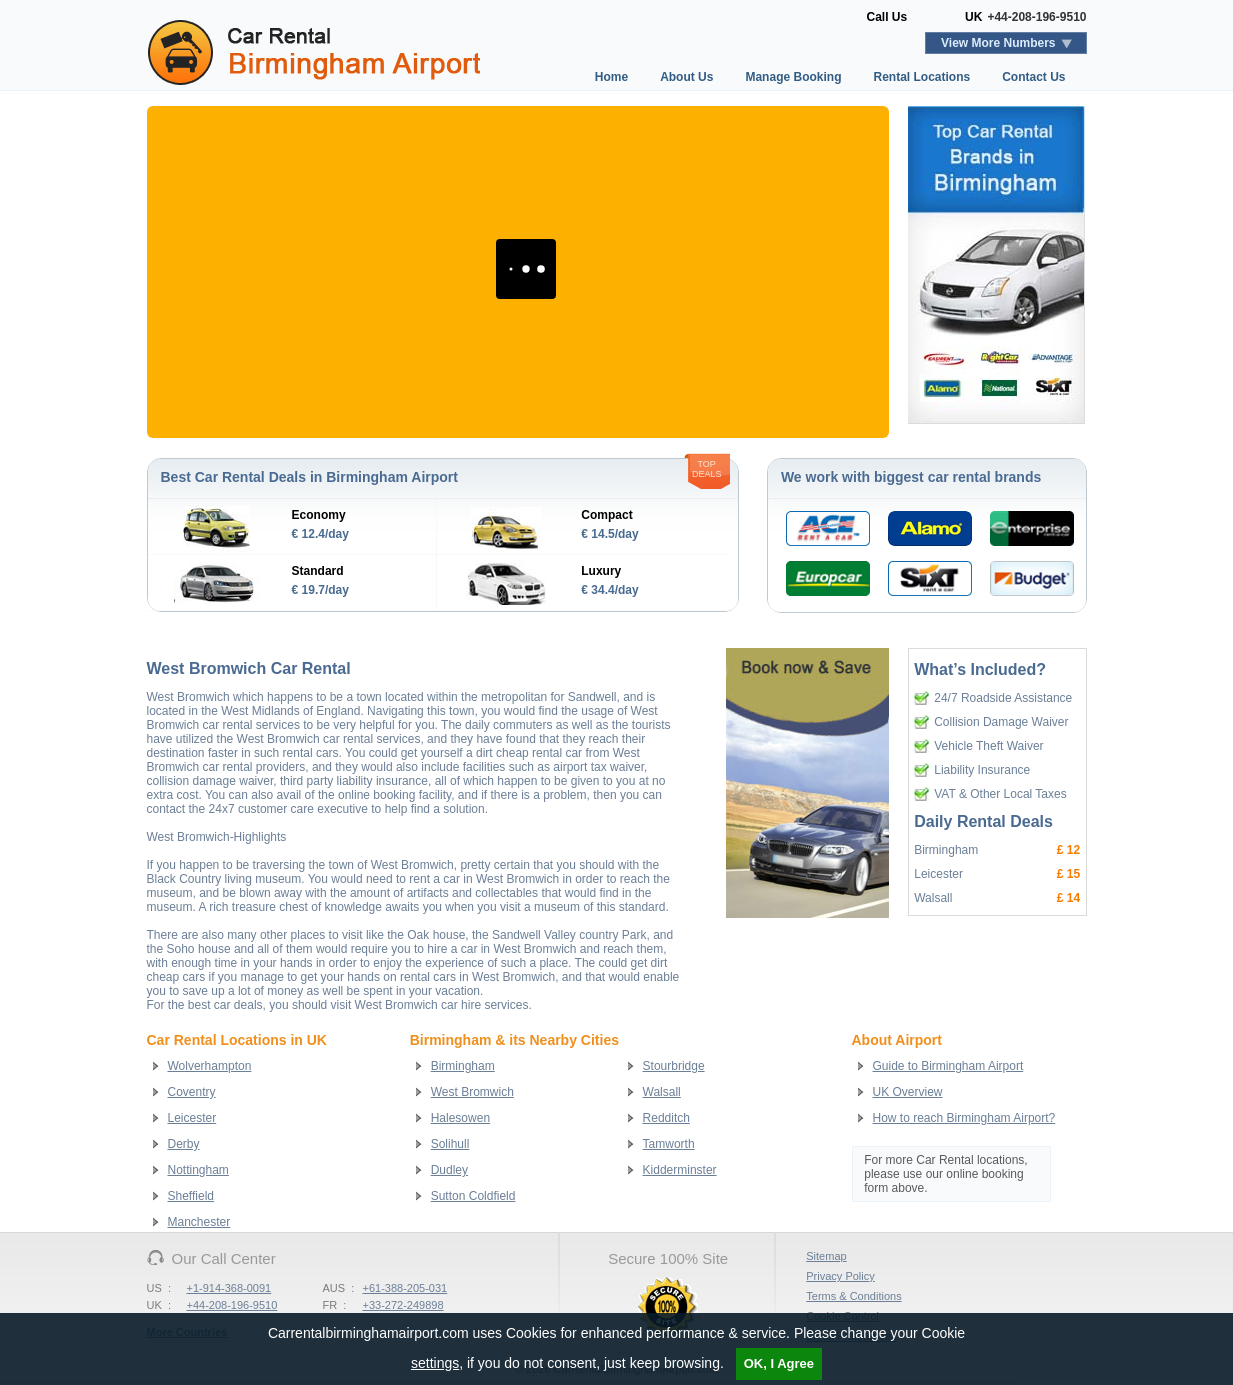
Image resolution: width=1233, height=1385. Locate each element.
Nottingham (198, 1170)
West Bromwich (472, 1092)
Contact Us (1033, 77)
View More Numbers (998, 43)
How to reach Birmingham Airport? (964, 1118)
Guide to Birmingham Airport (948, 1066)
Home (611, 77)
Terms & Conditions (853, 1296)
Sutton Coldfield (473, 1196)
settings (435, 1363)
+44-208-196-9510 (1036, 17)
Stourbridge (674, 1066)
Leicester (192, 1118)
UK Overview (908, 1092)
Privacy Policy (840, 1276)
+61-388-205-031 (405, 1288)
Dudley (449, 1170)
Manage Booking (793, 77)
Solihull (450, 1144)
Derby (184, 1144)
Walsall (662, 1092)
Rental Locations (921, 77)
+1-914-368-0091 (229, 1288)
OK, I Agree (779, 1363)
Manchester (199, 1222)
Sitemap (826, 1256)
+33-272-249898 (403, 1305)
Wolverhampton (210, 1066)
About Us (686, 77)
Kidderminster (680, 1170)
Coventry (192, 1092)
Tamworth (669, 1144)
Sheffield (191, 1196)
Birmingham (463, 1066)
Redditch (666, 1118)
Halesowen (460, 1118)
